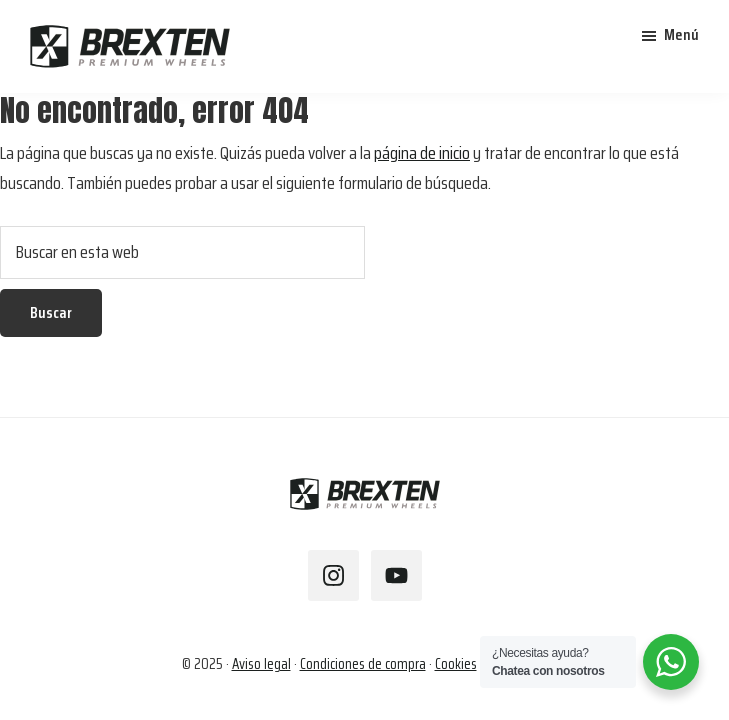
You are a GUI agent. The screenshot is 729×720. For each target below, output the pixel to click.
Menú (681, 34)
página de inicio (422, 153)
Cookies (456, 664)
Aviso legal (261, 664)
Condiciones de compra (363, 664)
